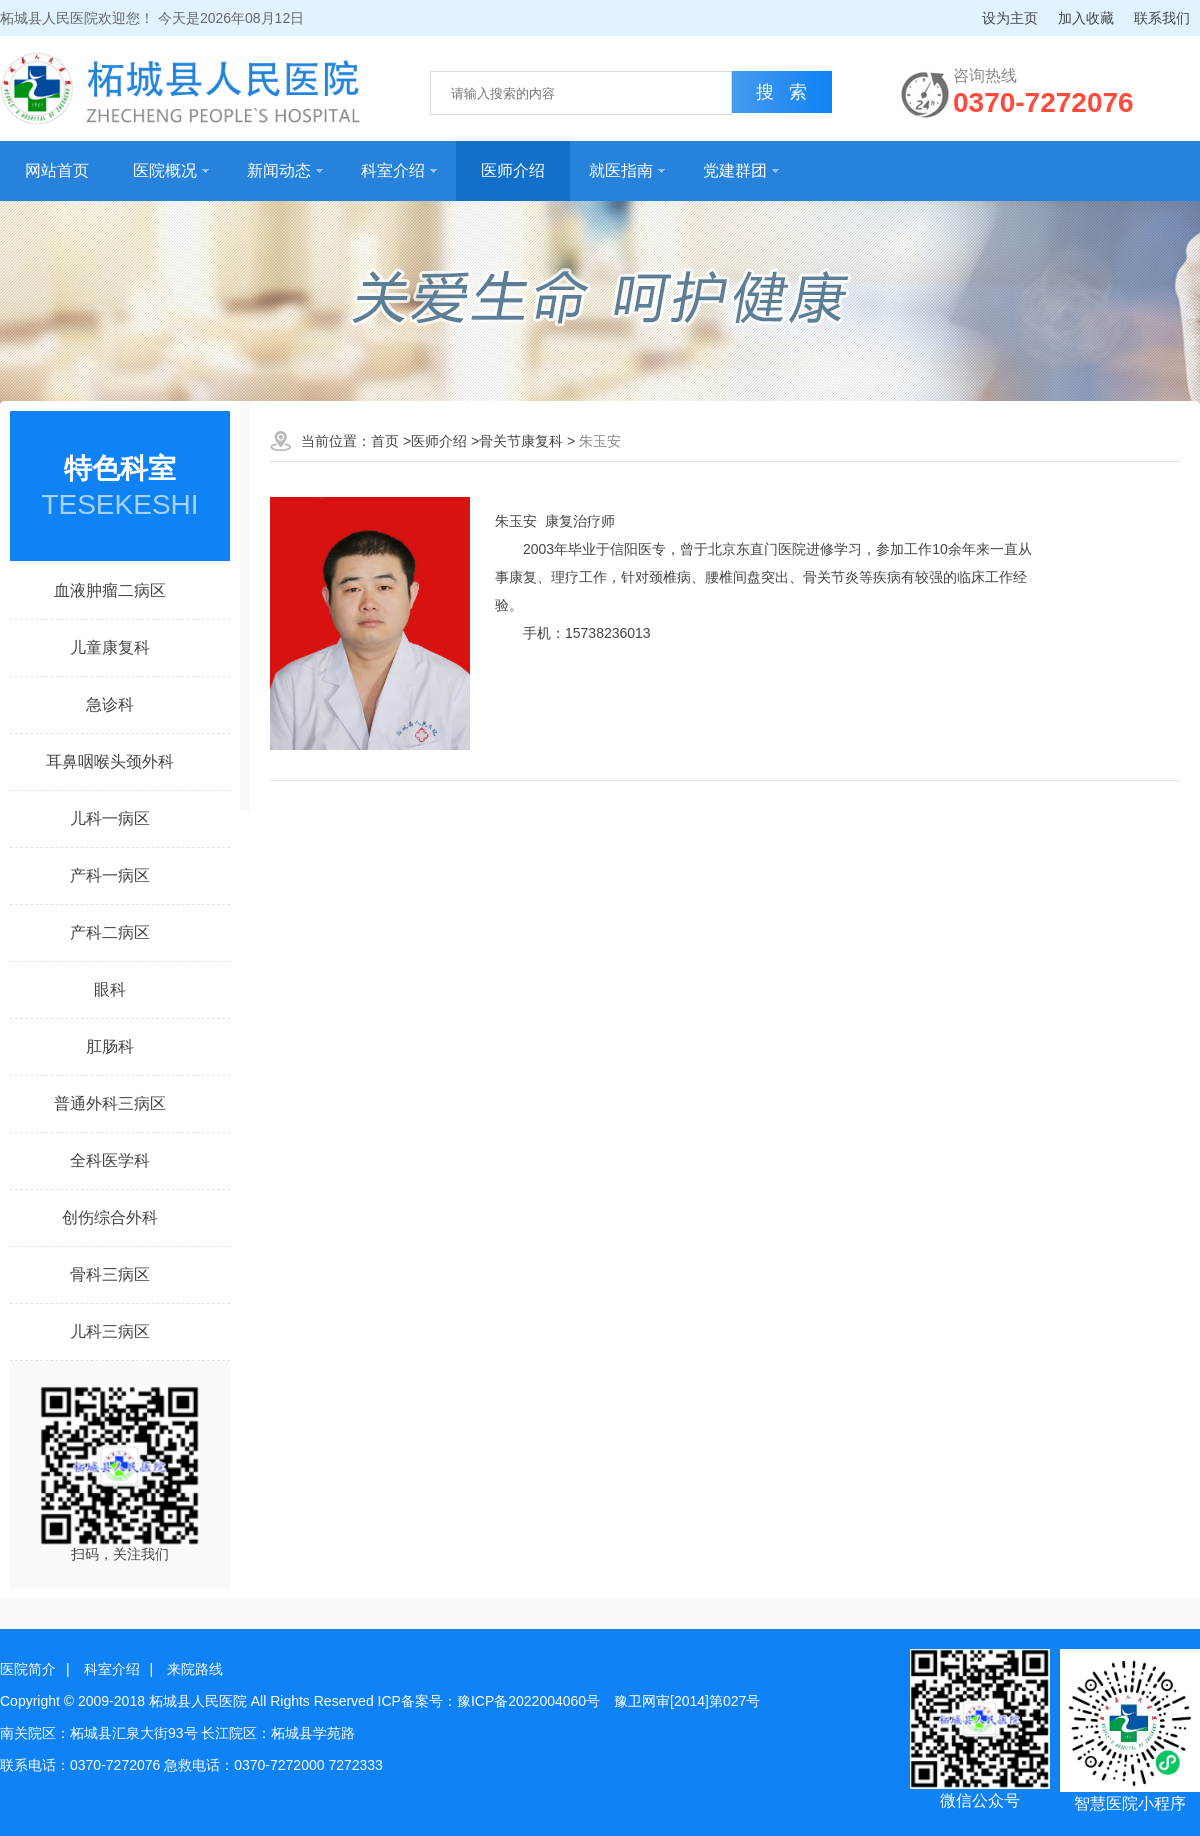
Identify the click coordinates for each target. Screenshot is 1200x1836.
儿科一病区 (110, 818)
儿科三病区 (110, 1331)
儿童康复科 (110, 647)
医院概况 (171, 170)
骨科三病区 (110, 1274)
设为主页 (1010, 18)
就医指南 (627, 170)
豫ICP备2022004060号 (528, 1701)
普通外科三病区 (110, 1103)
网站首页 (57, 170)
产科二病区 (110, 932)
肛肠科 (110, 1046)
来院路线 (195, 1669)
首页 (385, 441)
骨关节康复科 (521, 441)
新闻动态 (285, 170)
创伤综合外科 (110, 1217)
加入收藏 (1086, 18)
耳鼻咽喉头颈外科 (110, 761)
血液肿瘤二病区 (110, 590)
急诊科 (110, 704)
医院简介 (28, 1669)
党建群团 (741, 170)
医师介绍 (513, 170)
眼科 (110, 989)
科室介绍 (399, 170)
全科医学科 (110, 1160)
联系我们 (1162, 18)
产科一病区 (110, 875)
